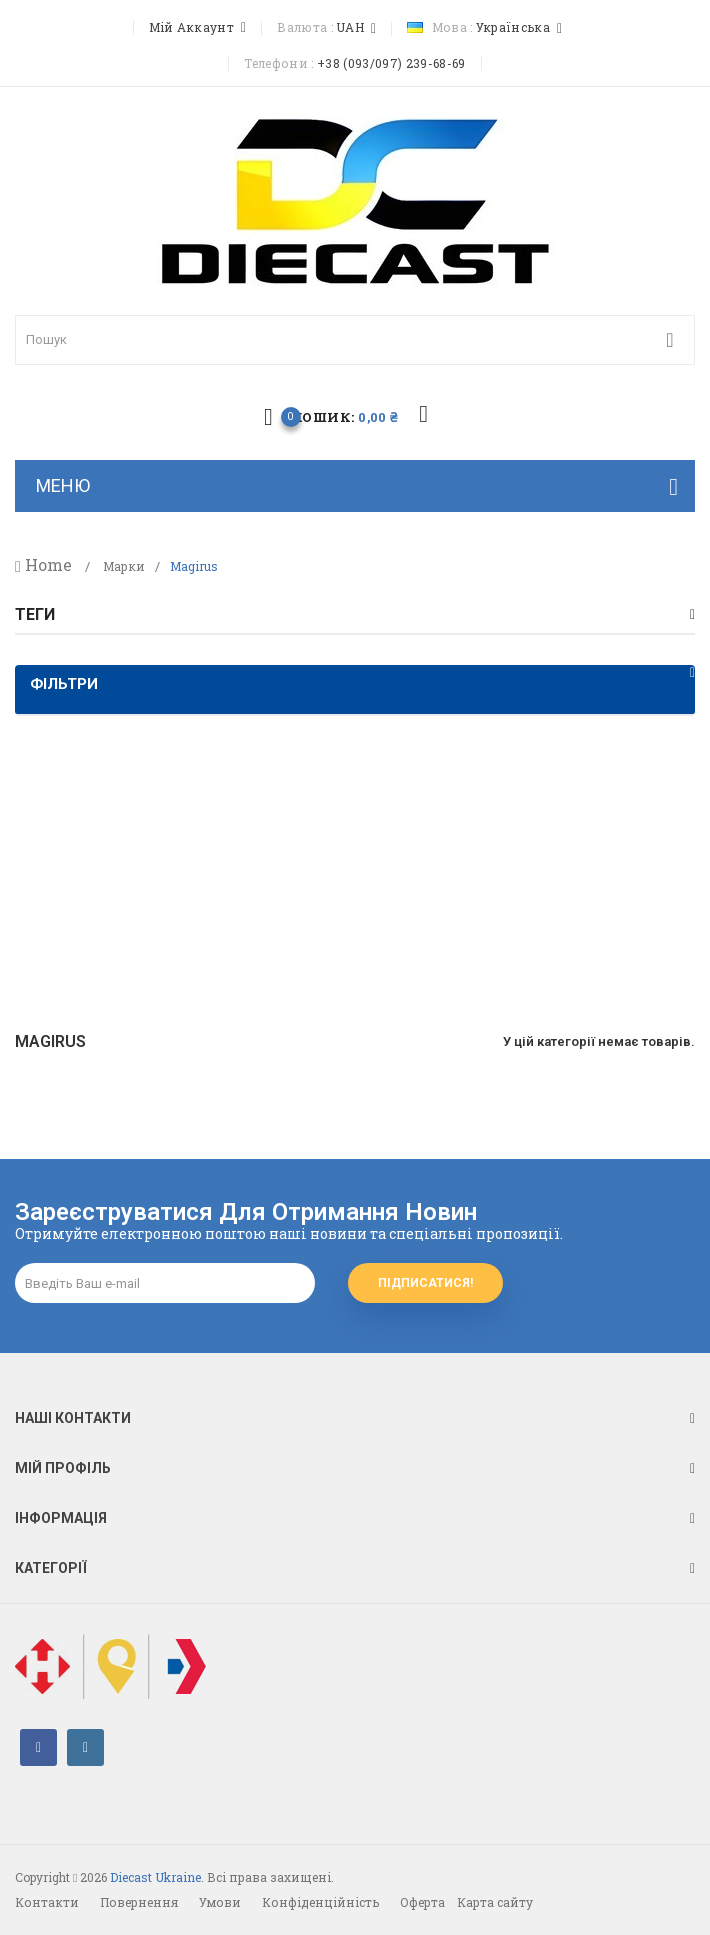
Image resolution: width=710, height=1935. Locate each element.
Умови (220, 1902)
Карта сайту (495, 1902)
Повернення (139, 1902)
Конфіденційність (320, 1902)
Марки (124, 566)
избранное (423, 414)
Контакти (47, 1902)
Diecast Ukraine (155, 1877)
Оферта (422, 1902)
